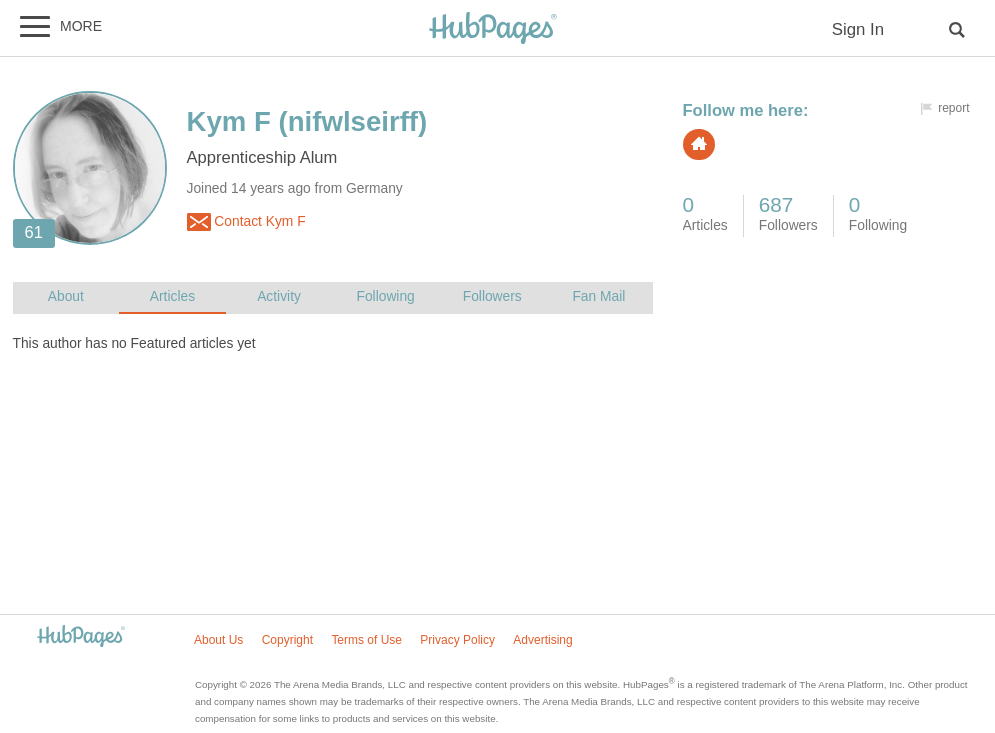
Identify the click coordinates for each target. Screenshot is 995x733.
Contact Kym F (246, 222)
